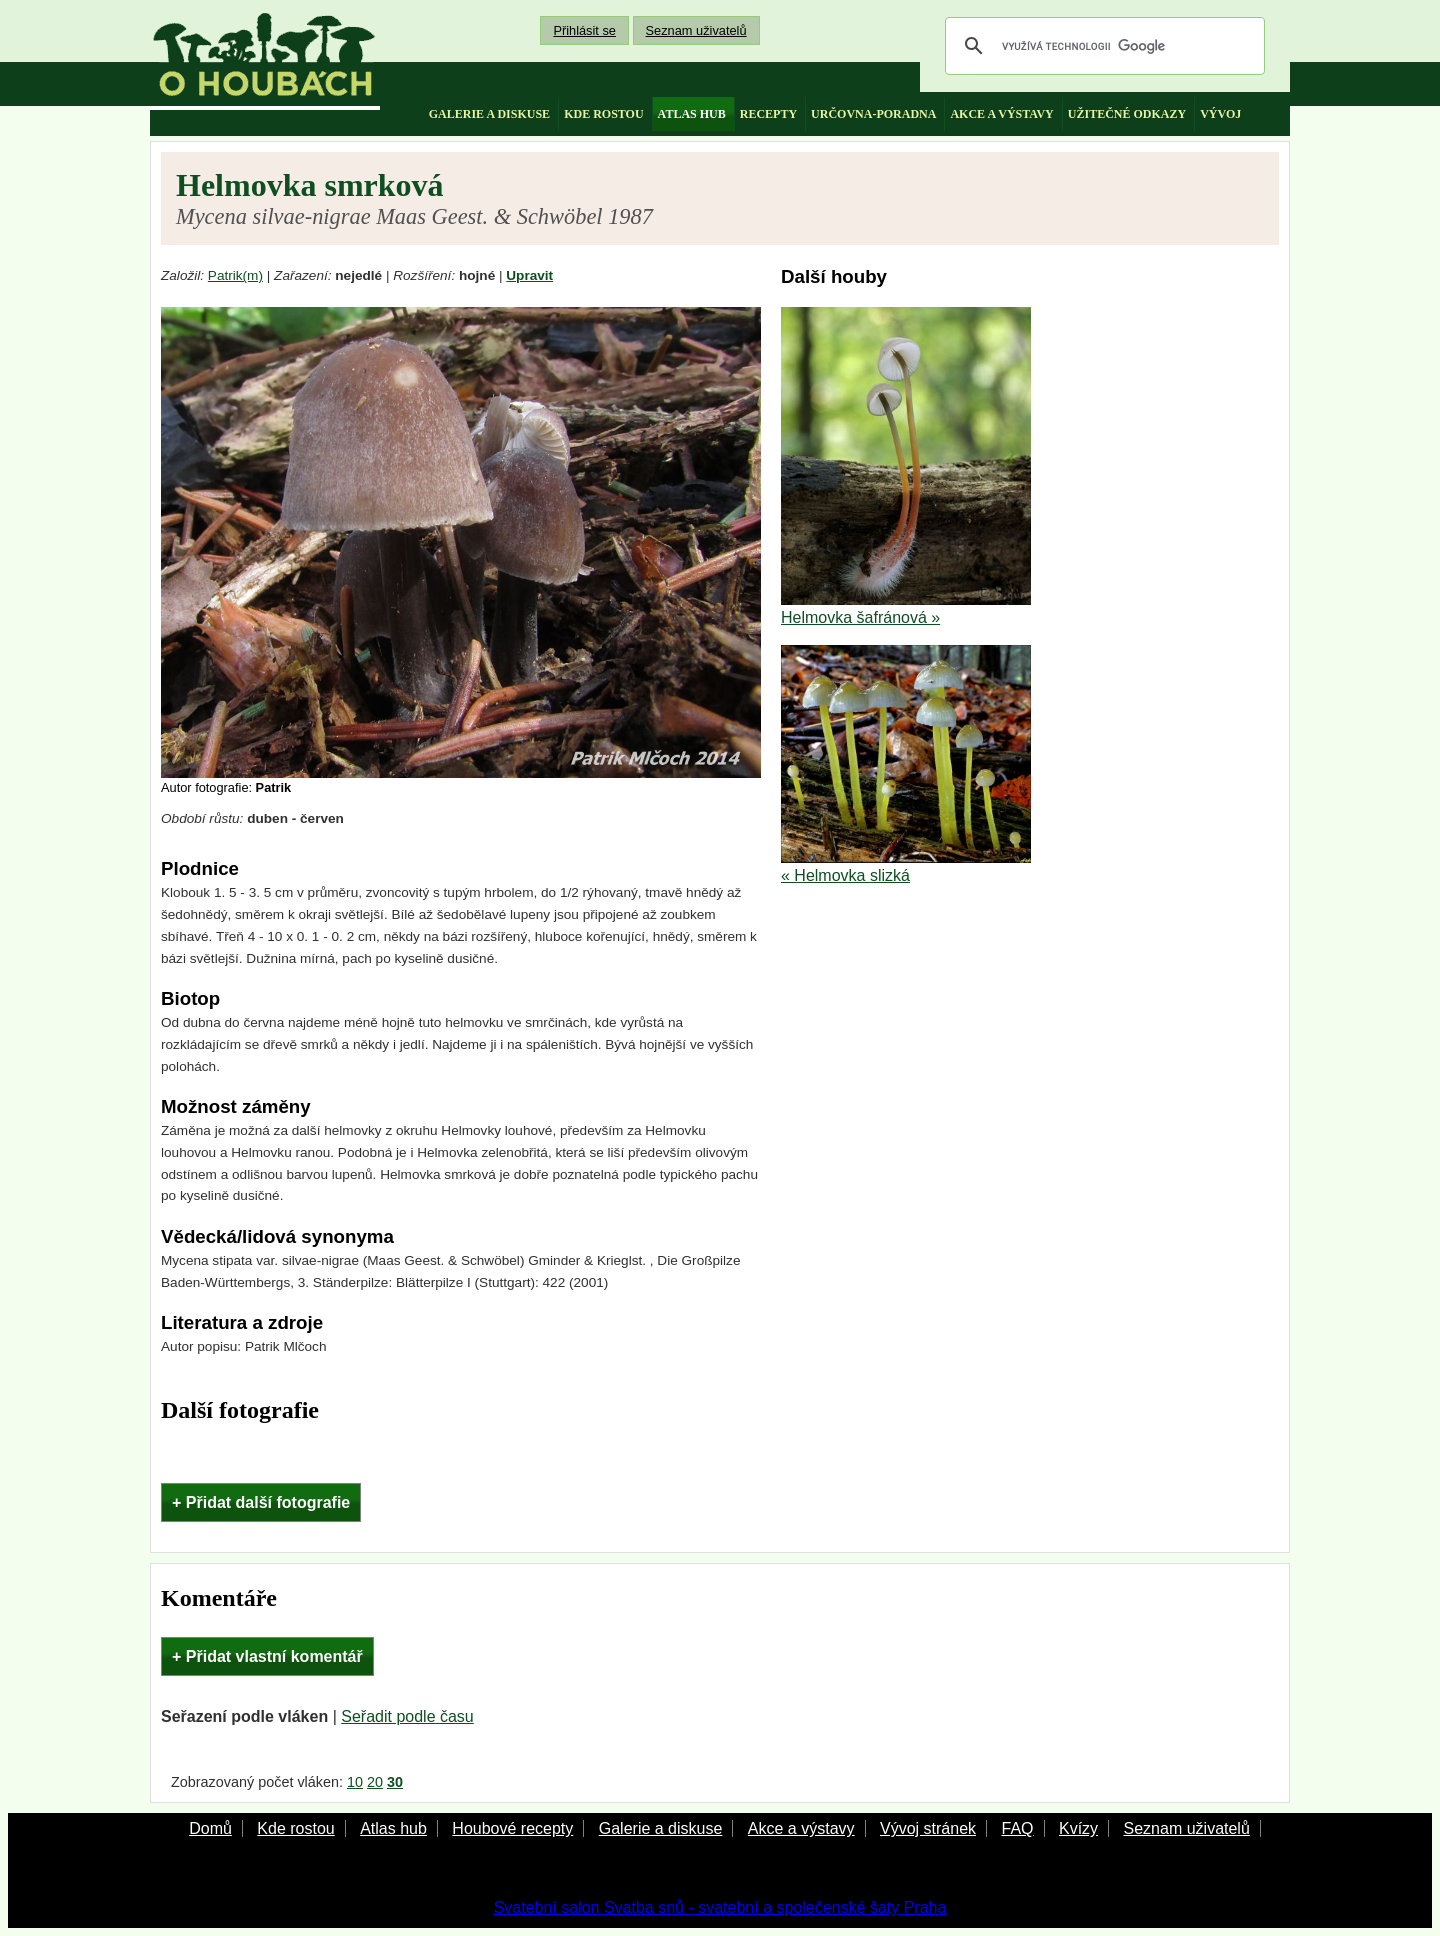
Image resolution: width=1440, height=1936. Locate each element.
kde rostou (603, 114)
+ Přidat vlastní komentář (267, 1656)
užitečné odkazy (1127, 114)
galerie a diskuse (489, 114)
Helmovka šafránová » (860, 617)
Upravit (529, 275)
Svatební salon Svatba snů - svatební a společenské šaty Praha (720, 1907)
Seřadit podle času (407, 1716)
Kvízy (1078, 1828)
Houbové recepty (512, 1828)
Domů (210, 1828)
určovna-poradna (873, 114)
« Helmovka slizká (845, 875)
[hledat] (1102, 46)
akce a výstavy (1001, 114)
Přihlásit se (584, 30)
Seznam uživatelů (696, 30)
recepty (768, 114)
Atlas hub (393, 1828)
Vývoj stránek (928, 1828)
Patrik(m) (235, 275)
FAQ (1017, 1828)
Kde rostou (295, 1828)
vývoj (1220, 114)
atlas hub (692, 114)
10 (355, 1782)
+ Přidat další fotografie (261, 1502)
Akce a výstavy (801, 1828)
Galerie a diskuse (661, 1828)
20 (375, 1782)
